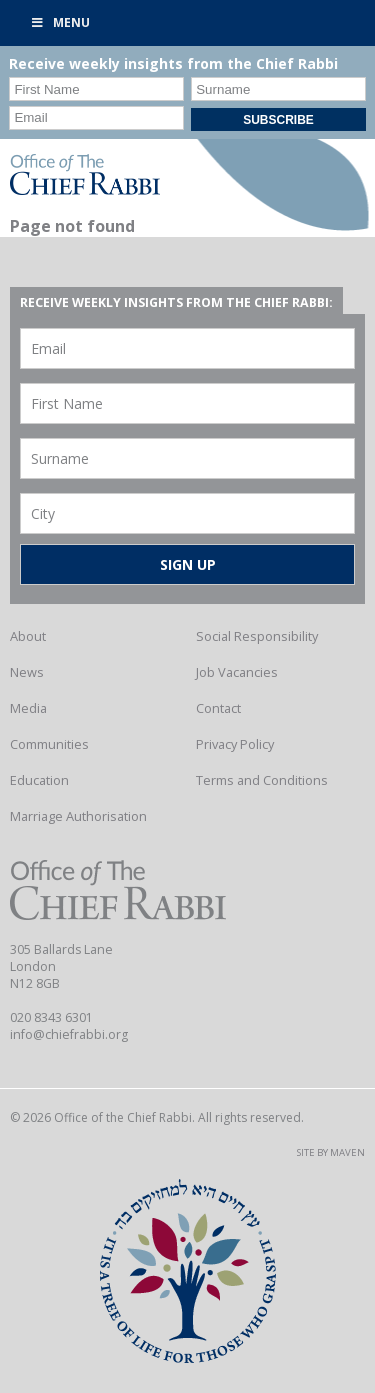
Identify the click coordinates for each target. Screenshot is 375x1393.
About (28, 636)
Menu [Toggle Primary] (60, 22)
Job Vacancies (237, 672)
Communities (49, 744)
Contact (218, 708)
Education (39, 780)
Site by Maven (331, 1152)
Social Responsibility (257, 636)
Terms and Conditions (262, 780)
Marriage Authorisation (78, 816)
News (27, 672)
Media (28, 708)
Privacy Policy (235, 744)
